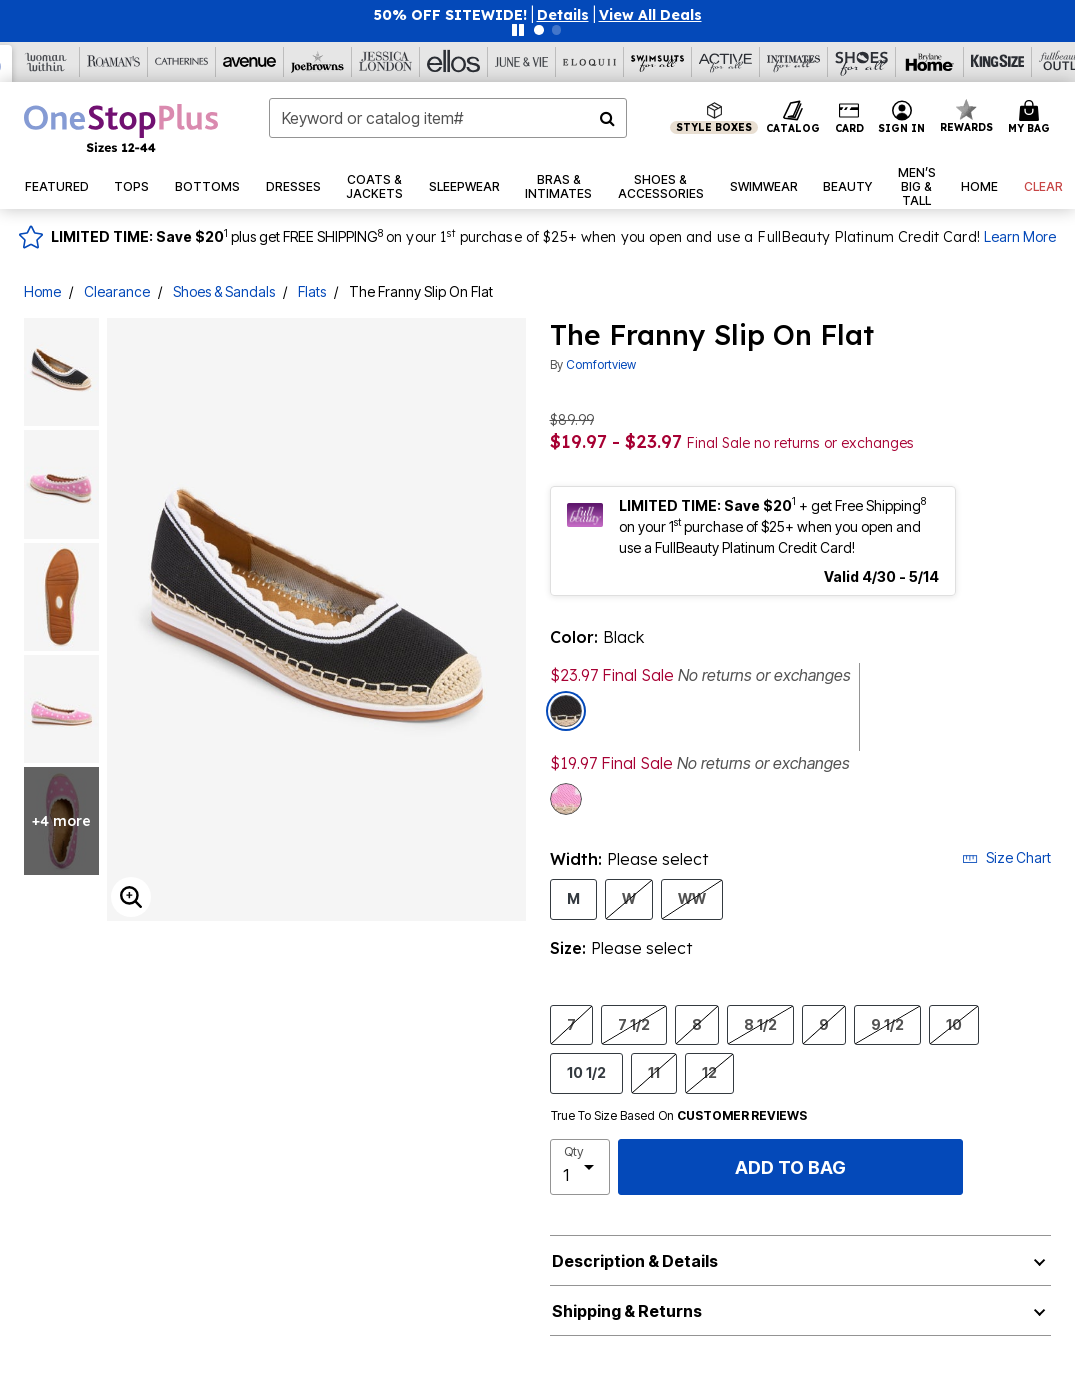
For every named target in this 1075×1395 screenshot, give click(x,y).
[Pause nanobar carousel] (518, 30)
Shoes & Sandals (224, 291)
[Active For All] (726, 62)
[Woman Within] (46, 62)
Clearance (117, 291)
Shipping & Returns (627, 1311)
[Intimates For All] (794, 62)
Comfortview (601, 364)
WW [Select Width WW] (692, 898)
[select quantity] (580, 1167)
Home (42, 291)
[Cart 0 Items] (1032, 118)
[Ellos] (454, 62)
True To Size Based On (679, 1116)
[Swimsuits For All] (658, 62)
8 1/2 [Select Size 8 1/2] (760, 1024)
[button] (563, 15)
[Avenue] (250, 62)
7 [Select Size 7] (571, 1024)
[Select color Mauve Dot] (566, 799)
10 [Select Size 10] (954, 1024)
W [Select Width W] (629, 898)
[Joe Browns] (318, 62)
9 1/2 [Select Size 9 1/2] (887, 1024)
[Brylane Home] (930, 62)
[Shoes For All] (862, 62)
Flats (312, 291)
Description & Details (635, 1261)
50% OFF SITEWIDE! (450, 15)
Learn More (1020, 236)
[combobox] (448, 118)
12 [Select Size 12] (709, 1072)
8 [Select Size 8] (697, 1024)
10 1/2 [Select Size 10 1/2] (586, 1072)
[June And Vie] (522, 62)
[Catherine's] (182, 62)
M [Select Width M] (573, 898)
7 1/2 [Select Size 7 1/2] (634, 1024)
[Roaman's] (114, 62)
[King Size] (998, 62)
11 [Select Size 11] (654, 1072)
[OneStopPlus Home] (121, 128)
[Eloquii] (590, 62)
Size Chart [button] (1006, 857)
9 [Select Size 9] (824, 1024)
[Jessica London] (386, 62)
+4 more (61, 821)
